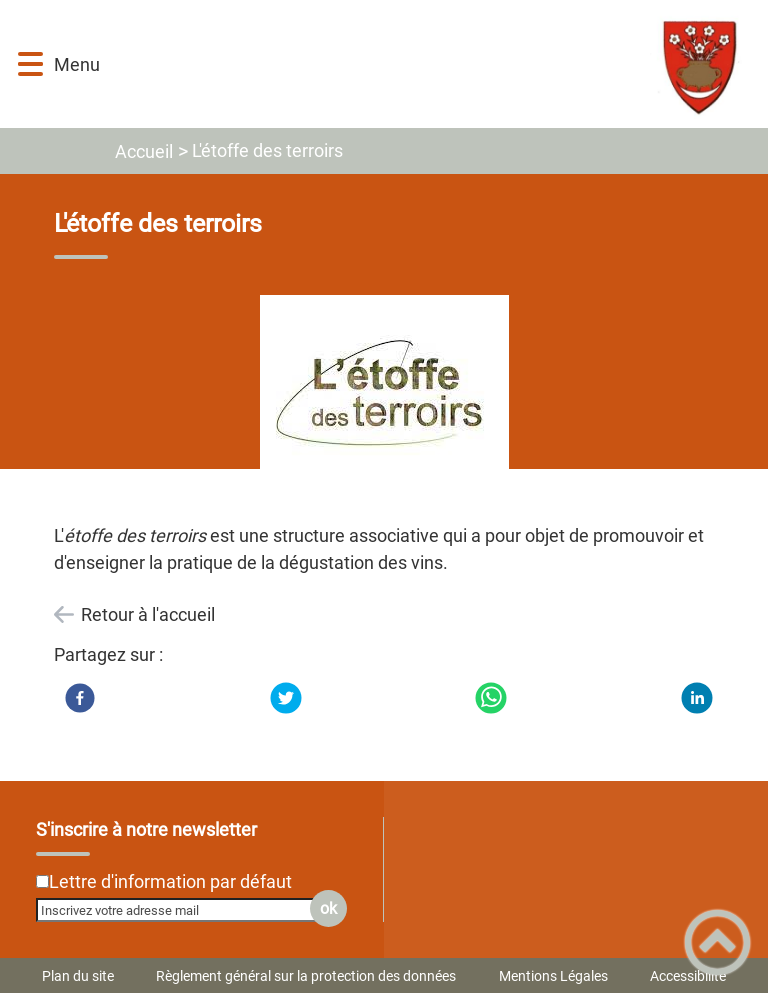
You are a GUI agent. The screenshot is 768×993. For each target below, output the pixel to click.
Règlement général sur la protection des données (306, 976)
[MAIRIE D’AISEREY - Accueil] (433, 64)
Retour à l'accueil (148, 614)
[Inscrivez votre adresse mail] (183, 910)
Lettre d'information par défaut (170, 881)
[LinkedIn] (697, 698)
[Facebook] (80, 698)
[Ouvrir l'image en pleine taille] (384, 398)
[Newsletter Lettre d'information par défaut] (42, 881)
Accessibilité (688, 976)
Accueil (144, 151)
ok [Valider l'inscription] (328, 908)
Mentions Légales (553, 976)
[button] (30, 64)
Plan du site (78, 976)
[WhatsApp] (491, 698)
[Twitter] (286, 698)
